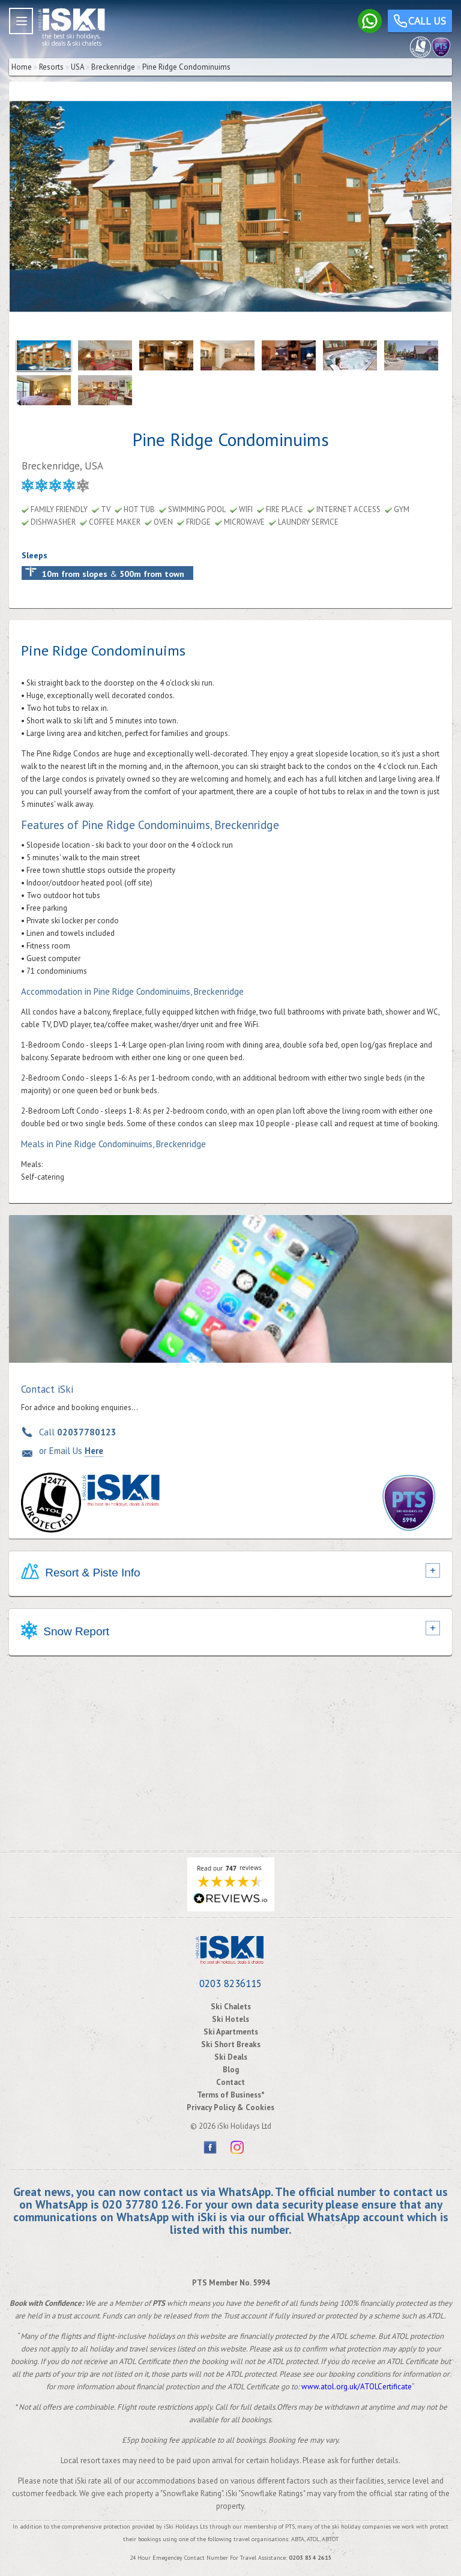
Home (21, 67)
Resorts (51, 67)
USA (77, 67)
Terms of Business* (231, 2095)
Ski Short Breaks (231, 2044)
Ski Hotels (230, 2019)
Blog (231, 2070)
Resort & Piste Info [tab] (80, 1573)
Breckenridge (113, 67)
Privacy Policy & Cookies (230, 2107)
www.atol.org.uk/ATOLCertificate (356, 2386)
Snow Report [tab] (65, 1632)
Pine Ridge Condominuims (186, 67)
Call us (420, 22)
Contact (230, 2082)
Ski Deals (230, 2057)
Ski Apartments (230, 2032)
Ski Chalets (231, 2006)
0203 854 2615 (310, 2558)
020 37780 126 (141, 2204)
